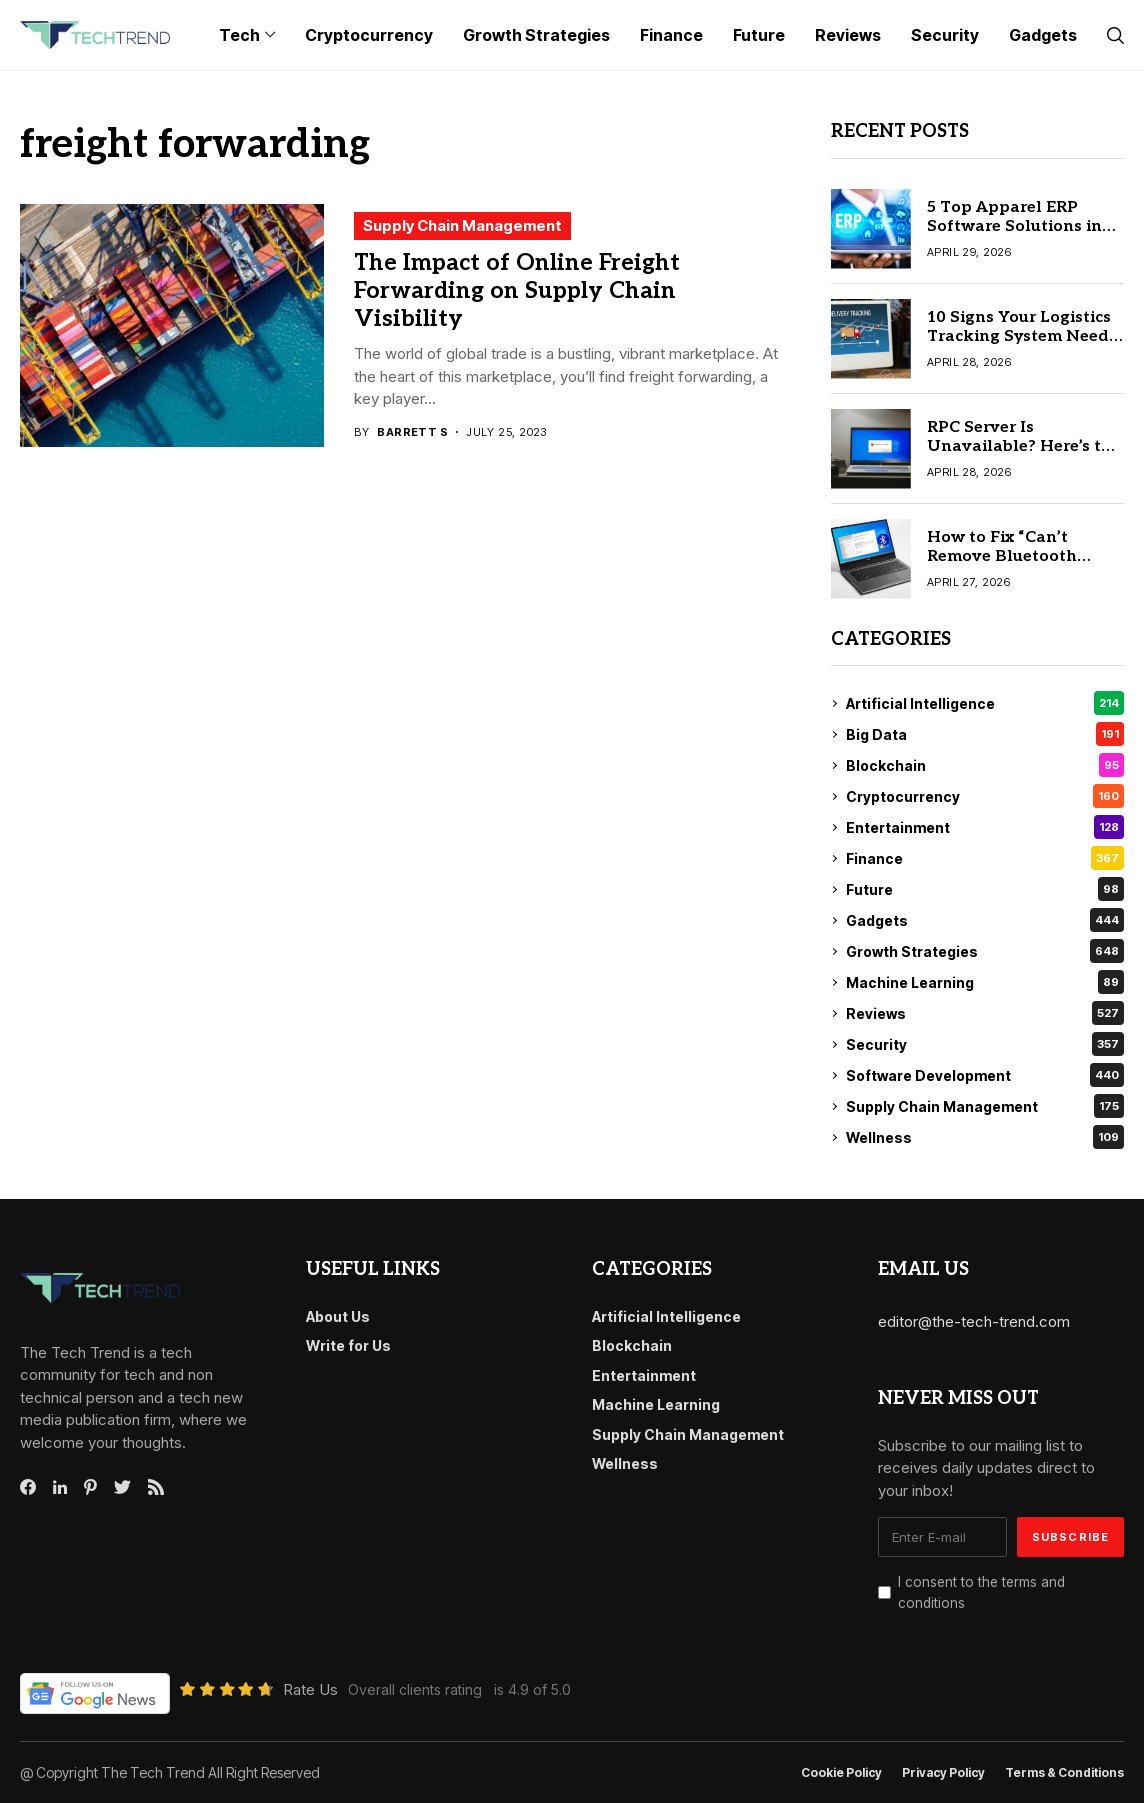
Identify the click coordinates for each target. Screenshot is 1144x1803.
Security (985, 1044)
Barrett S (412, 432)
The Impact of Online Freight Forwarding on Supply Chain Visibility (517, 290)
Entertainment (985, 827)
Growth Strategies (985, 951)
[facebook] (28, 1487)
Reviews (985, 1013)
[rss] (156, 1487)
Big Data (985, 734)
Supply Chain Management (462, 225)
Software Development (985, 1075)
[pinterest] (90, 1487)
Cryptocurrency (985, 796)
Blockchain (985, 765)
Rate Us (310, 1689)
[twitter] (122, 1488)
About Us (338, 1316)
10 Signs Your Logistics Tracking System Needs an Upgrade (1022, 336)
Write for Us (348, 1345)
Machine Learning (985, 982)
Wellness (985, 1137)
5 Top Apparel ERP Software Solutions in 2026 (1014, 226)
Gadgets (985, 920)
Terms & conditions (1064, 1773)
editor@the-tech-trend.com (974, 1321)
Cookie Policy (841, 1773)
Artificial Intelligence (985, 703)
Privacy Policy (943, 1773)
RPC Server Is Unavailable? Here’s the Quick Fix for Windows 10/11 (1024, 456)
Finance (985, 858)
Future (985, 889)
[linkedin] (60, 1488)
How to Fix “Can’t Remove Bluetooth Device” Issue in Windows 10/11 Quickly (1023, 566)
